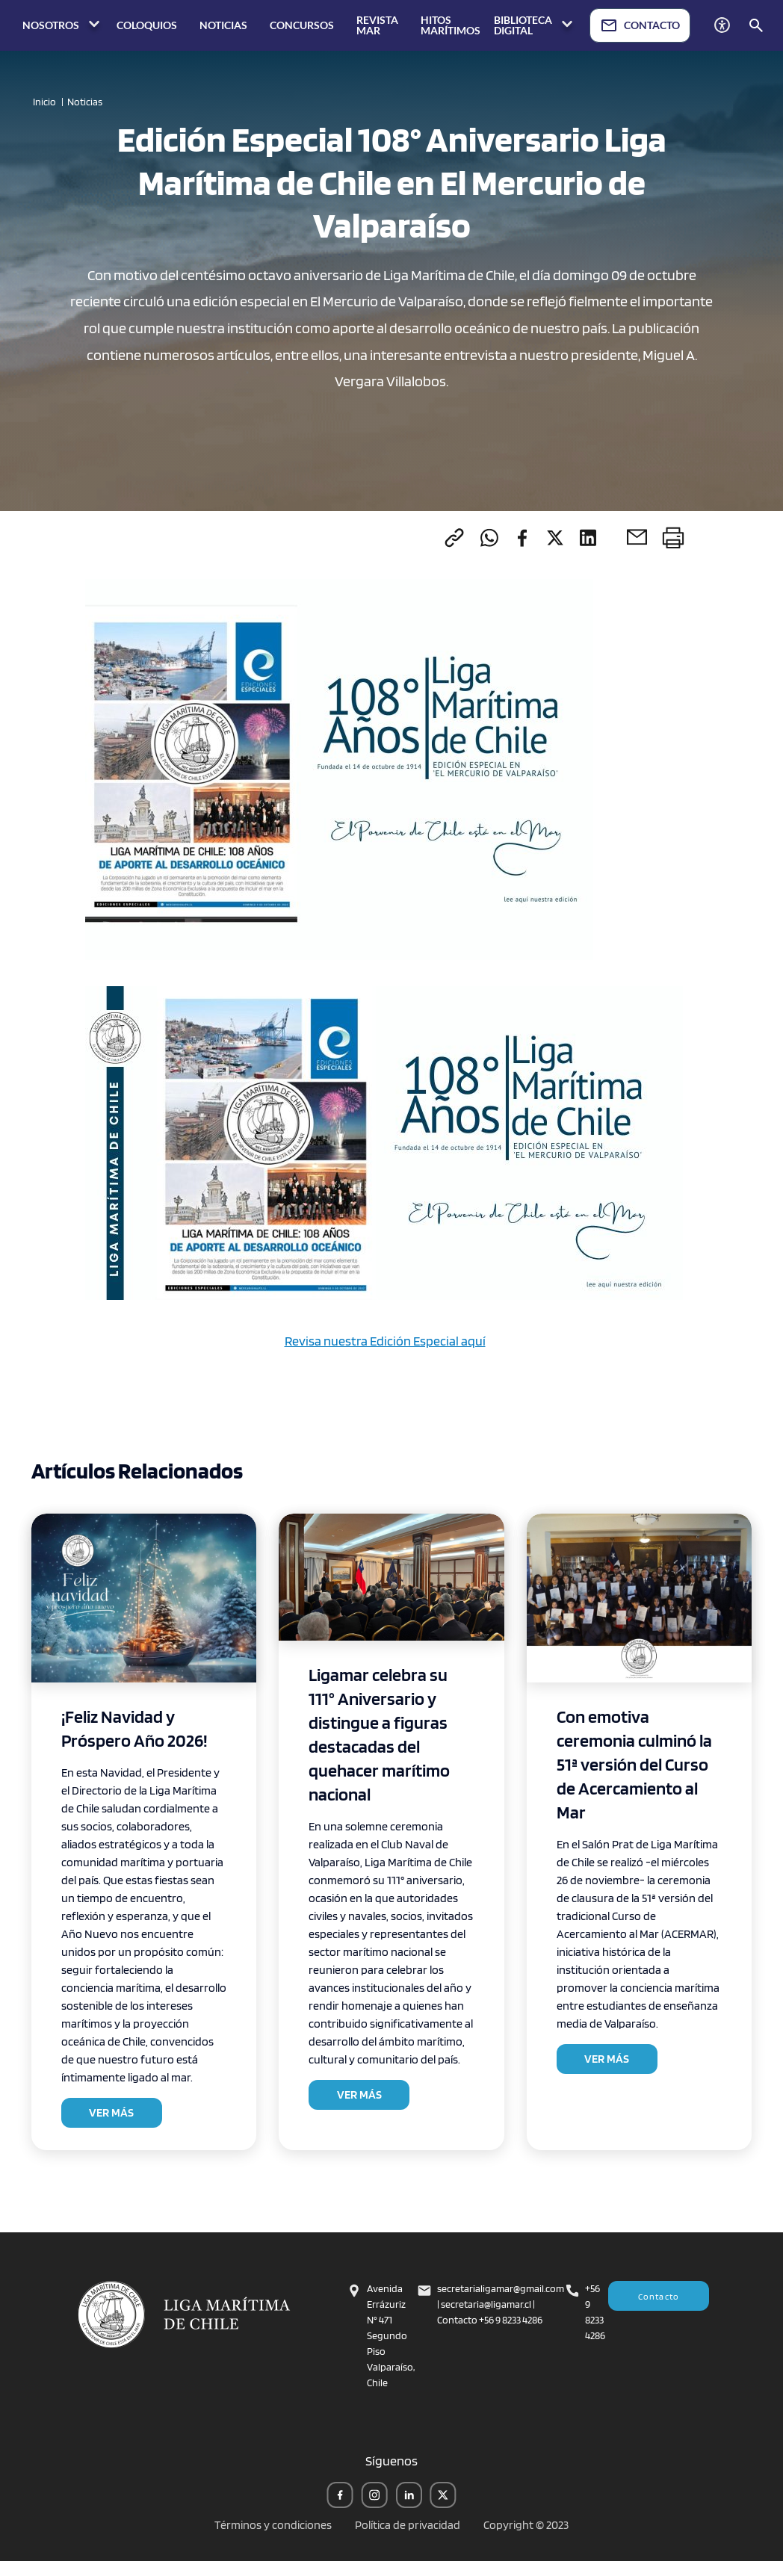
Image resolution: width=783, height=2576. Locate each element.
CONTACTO (640, 25)
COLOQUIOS (147, 25)
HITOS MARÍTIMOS (450, 25)
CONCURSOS (302, 25)
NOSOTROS (62, 25)
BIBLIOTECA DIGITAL (535, 25)
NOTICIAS (223, 25)
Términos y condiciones (273, 2525)
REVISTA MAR (377, 25)
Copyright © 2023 (526, 2525)
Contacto (659, 2296)
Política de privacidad (407, 2525)
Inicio (44, 101)
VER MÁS (111, 2112)
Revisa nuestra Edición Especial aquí (385, 1341)
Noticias (84, 101)
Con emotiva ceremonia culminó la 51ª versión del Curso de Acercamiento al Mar (634, 1764)
